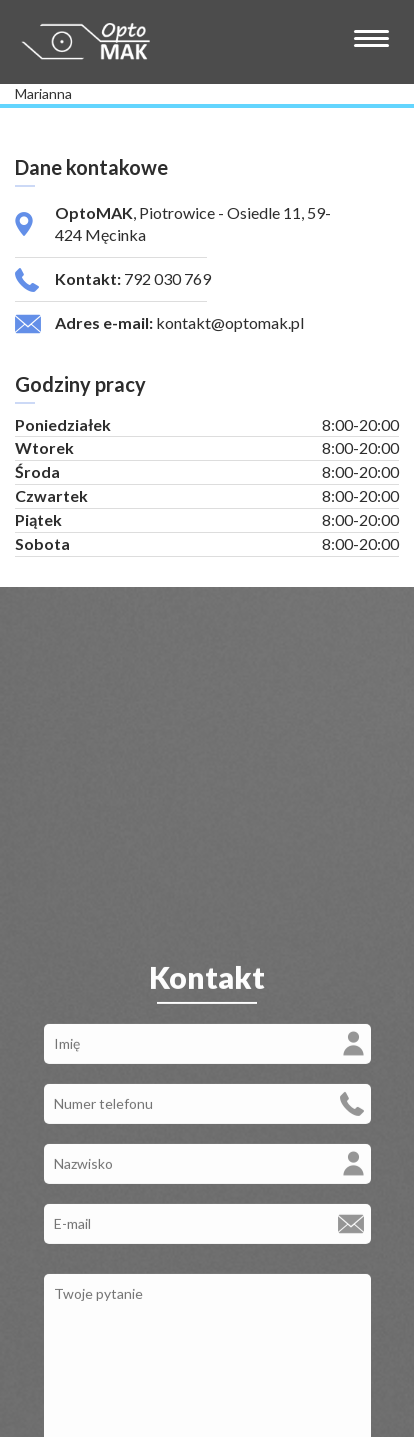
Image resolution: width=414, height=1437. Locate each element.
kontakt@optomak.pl (230, 322)
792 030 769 (167, 278)
